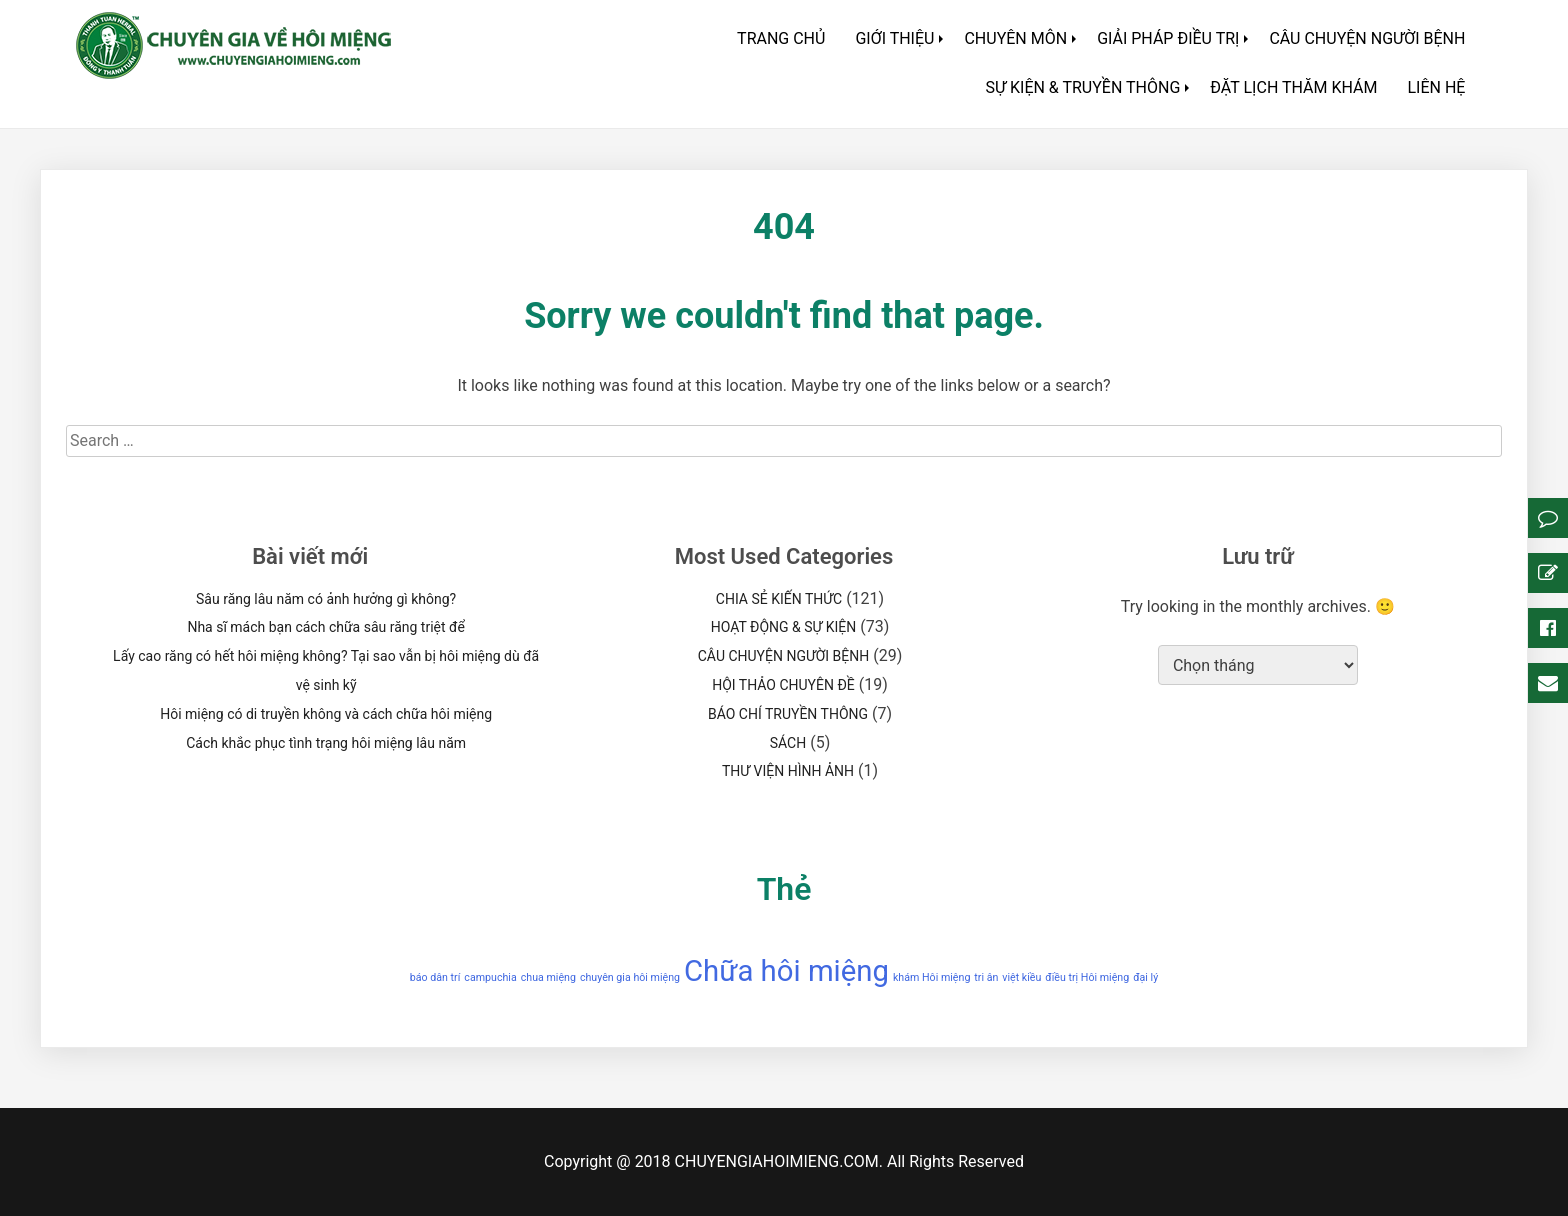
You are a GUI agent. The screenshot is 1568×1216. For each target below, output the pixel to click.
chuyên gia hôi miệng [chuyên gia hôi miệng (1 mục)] (630, 977)
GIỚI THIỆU (894, 38)
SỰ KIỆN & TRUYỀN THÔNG (1082, 87)
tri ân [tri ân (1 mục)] (986, 977)
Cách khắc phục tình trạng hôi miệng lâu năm (326, 743)
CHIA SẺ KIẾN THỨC (779, 599)
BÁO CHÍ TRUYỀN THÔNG (788, 714)
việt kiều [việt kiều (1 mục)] (1021, 977)
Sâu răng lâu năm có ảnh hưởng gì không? (326, 599)
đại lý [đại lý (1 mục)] (1145, 977)
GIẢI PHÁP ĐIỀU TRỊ (1168, 38)
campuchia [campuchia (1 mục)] (490, 977)
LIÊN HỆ (1436, 87)
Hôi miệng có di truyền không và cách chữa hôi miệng (326, 714)
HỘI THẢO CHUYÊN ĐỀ (783, 685)
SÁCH (788, 743)
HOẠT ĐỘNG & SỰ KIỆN (784, 627)
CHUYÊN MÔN (1015, 38)
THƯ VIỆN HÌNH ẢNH (788, 771)
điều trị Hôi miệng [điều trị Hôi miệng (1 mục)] (1087, 977)
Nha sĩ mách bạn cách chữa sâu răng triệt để (325, 627)
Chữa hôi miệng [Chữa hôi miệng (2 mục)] (786, 971)
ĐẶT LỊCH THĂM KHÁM (1293, 87)
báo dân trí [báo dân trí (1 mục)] (435, 977)
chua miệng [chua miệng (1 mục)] (548, 977)
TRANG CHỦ (781, 38)
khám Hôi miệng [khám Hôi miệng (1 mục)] (931, 977)
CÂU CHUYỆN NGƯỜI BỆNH (1367, 38)
